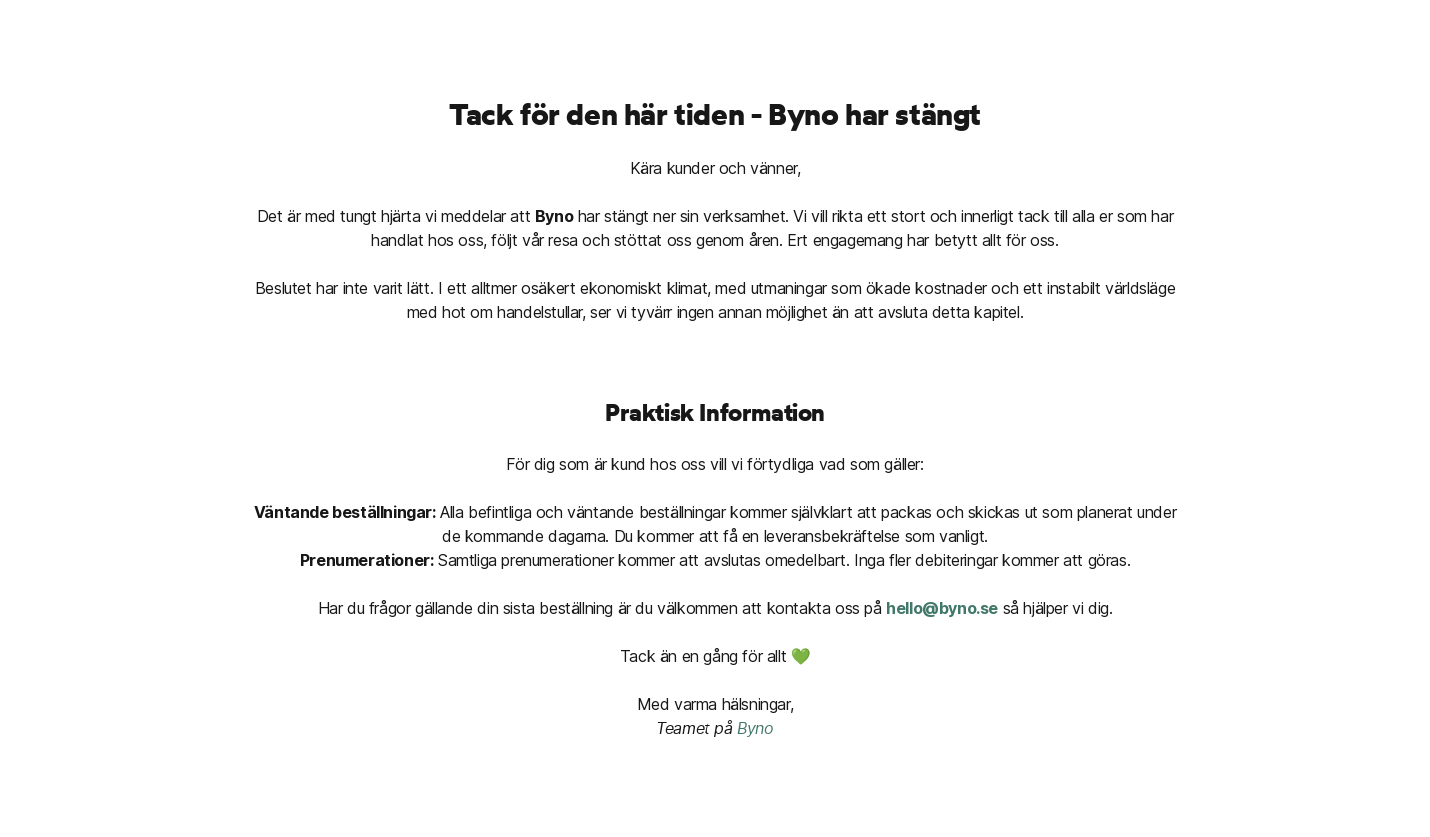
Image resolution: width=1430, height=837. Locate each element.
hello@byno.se (942, 608)
